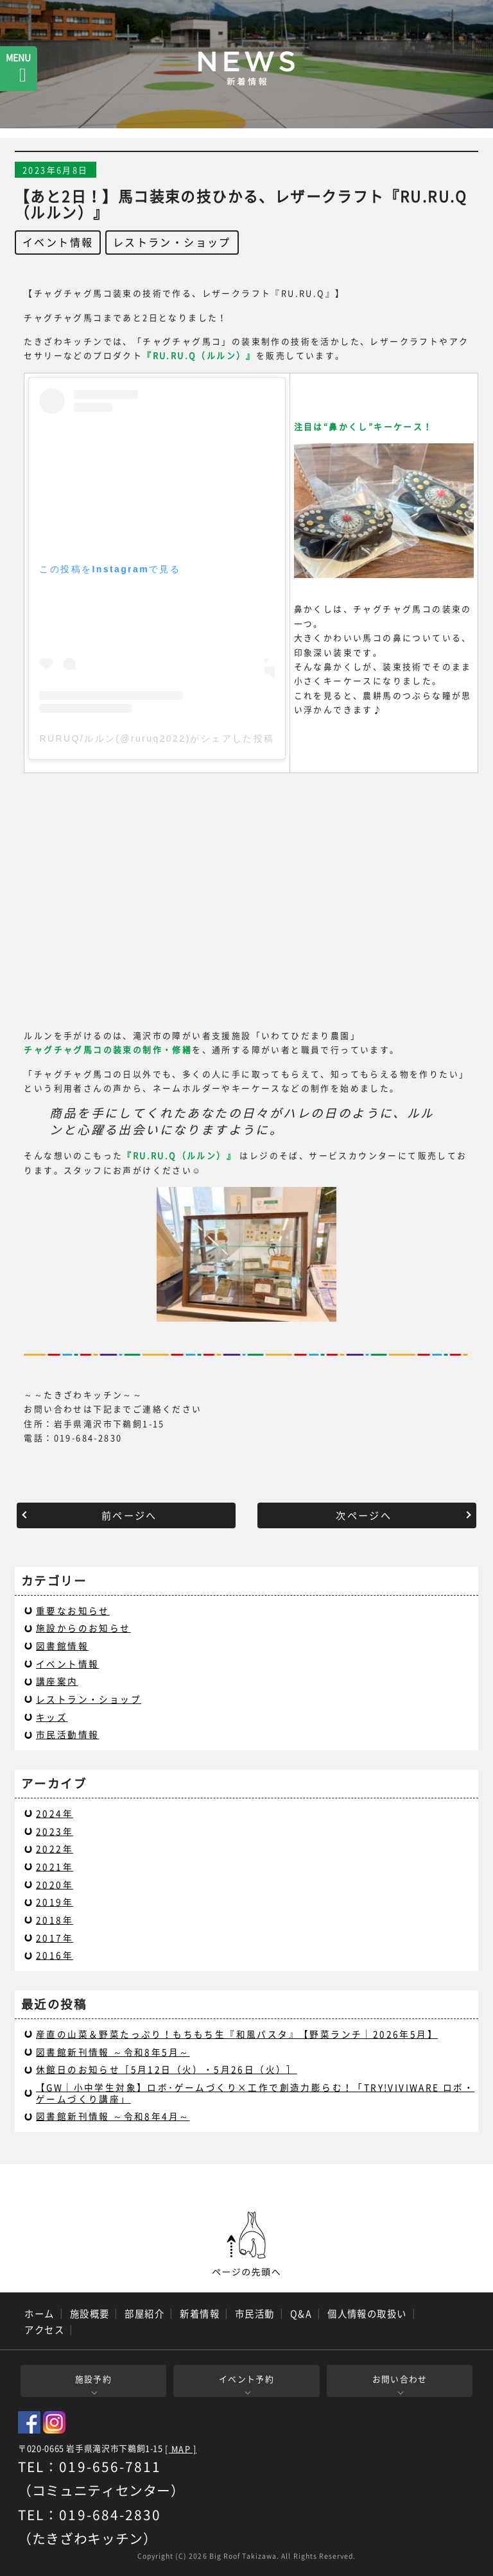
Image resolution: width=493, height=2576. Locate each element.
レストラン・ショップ (172, 242)
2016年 (54, 1955)
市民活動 (255, 2314)
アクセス (44, 2330)
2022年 (54, 1848)
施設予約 (93, 2379)
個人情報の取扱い (367, 2314)
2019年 (54, 1901)
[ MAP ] (180, 2449)
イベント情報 (57, 242)
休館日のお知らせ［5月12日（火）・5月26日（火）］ (166, 2069)
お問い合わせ (400, 2379)
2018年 (54, 1919)
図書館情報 (62, 1645)
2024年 (54, 1813)
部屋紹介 (144, 2314)
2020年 (54, 1884)
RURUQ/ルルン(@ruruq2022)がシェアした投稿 (156, 738)
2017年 (54, 1937)
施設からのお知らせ (83, 1627)
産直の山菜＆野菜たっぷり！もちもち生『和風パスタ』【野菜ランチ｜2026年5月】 (237, 2033)
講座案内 (57, 1681)
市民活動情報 (67, 1734)
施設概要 (90, 2314)
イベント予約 (246, 2379)
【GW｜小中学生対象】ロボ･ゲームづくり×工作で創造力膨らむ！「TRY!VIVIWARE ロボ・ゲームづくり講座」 (255, 2093)
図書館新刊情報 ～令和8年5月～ (112, 2051)
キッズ (51, 1716)
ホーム (39, 2314)
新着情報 (200, 2314)
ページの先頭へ (246, 2244)
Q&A (301, 2314)
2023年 (54, 1831)
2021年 (54, 1866)
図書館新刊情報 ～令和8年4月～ (112, 2116)
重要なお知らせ (73, 1610)
